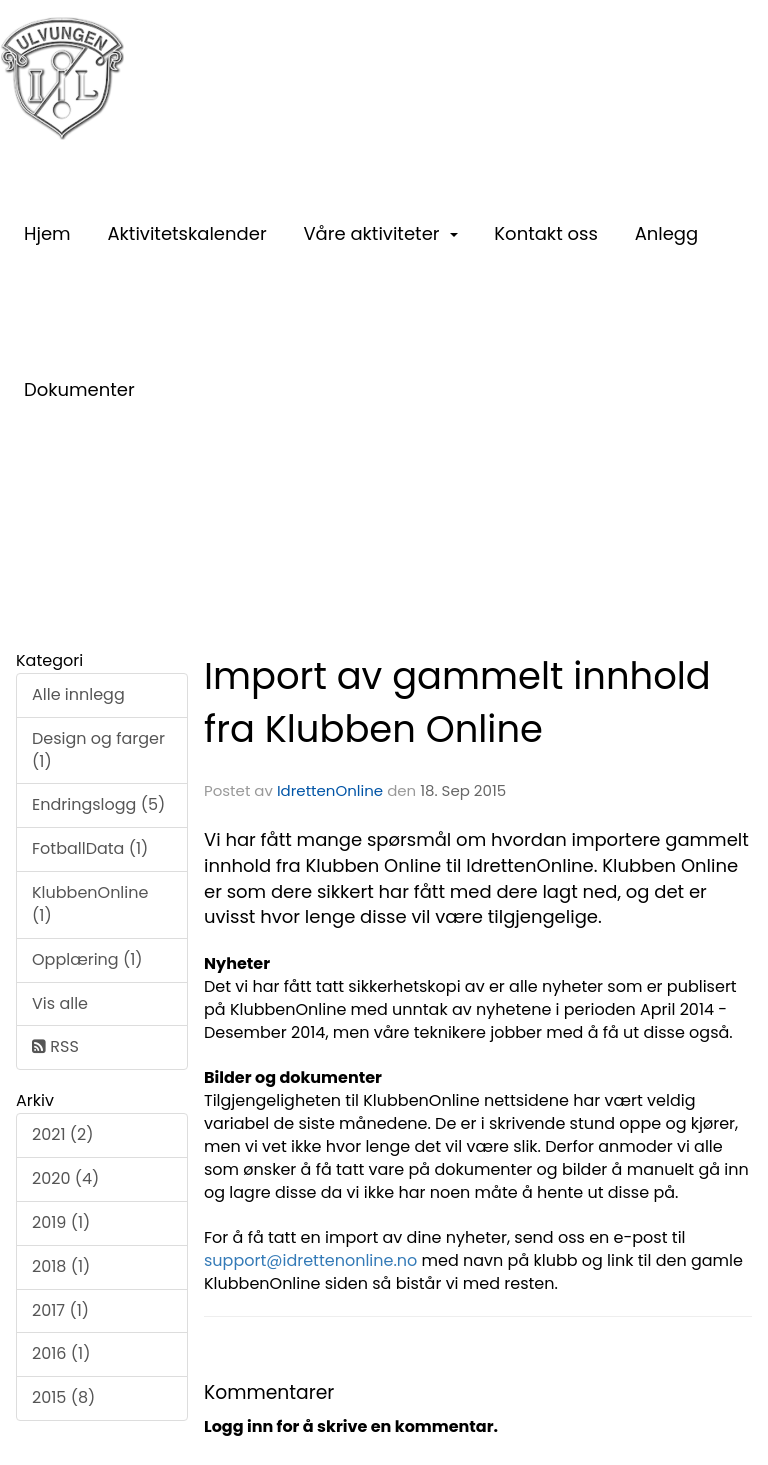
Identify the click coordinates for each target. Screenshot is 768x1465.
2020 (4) (65, 1178)
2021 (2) (63, 1134)
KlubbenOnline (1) (90, 904)
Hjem (47, 233)
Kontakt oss (545, 233)
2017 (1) (60, 1310)
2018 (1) (61, 1266)
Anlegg (667, 233)
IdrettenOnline (332, 790)
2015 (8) (63, 1397)
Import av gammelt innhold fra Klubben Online (457, 702)
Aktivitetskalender (186, 233)
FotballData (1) (90, 848)
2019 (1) (61, 1222)
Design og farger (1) (98, 750)
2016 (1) (61, 1353)
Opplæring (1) (87, 959)
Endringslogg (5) (98, 804)
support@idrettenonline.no (310, 1260)
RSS (55, 1046)
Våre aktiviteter (380, 233)
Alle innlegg (78, 694)
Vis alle (60, 1003)
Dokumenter (79, 389)
